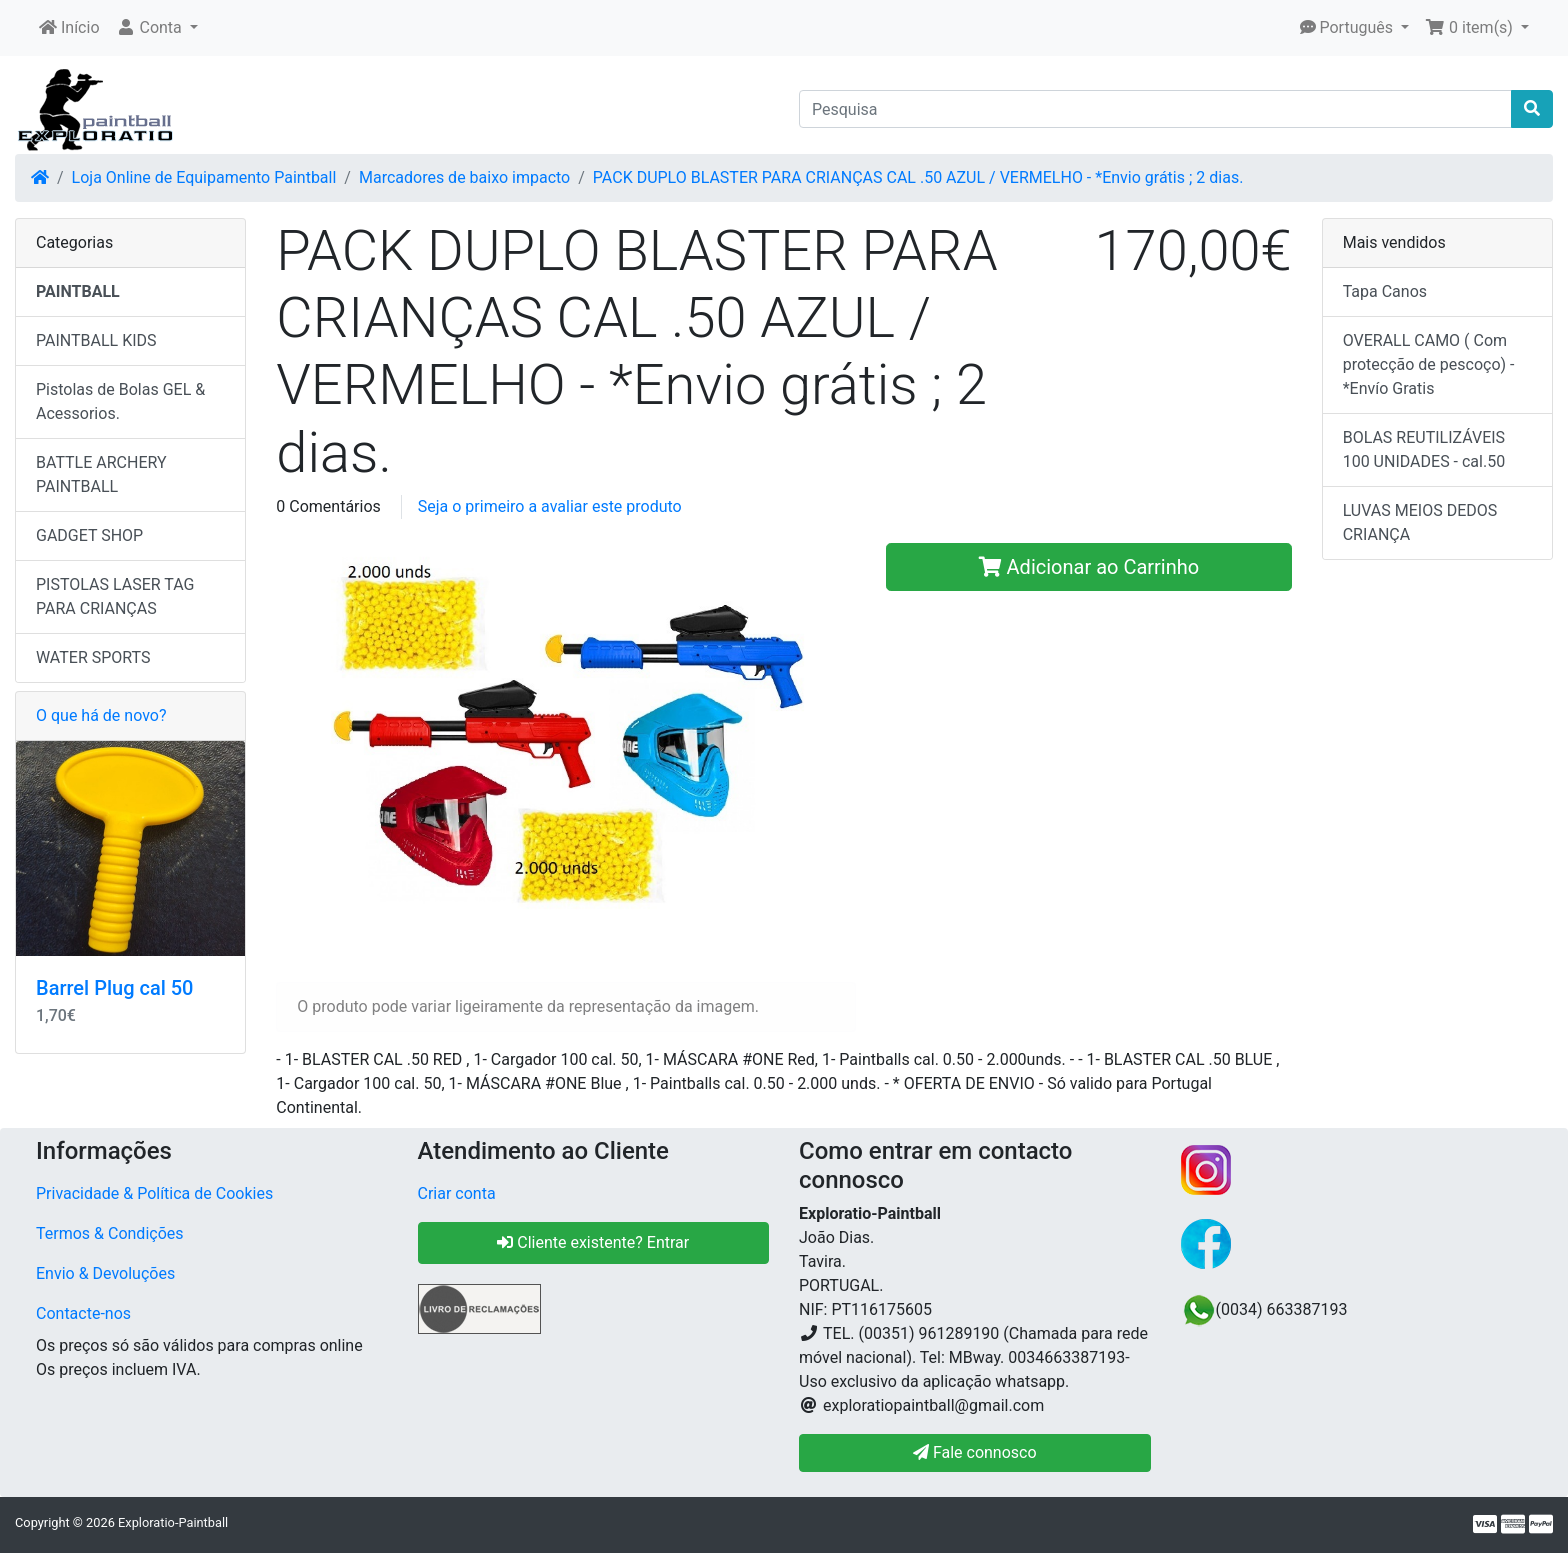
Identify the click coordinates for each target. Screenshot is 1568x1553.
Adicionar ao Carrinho (1089, 567)
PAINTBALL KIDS (96, 340)
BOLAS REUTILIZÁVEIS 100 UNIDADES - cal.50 (1424, 449)
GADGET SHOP (89, 535)
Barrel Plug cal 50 (114, 988)
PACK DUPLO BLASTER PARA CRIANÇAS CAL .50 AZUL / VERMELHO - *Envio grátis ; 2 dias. (918, 177)
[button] (157, 28)
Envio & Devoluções (105, 1273)
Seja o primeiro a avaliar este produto (550, 506)
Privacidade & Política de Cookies (154, 1193)
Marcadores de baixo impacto (464, 177)
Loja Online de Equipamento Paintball (204, 177)
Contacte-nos (83, 1313)
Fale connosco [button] (975, 1452)
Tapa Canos (1385, 291)
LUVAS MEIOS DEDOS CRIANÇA (1420, 522)
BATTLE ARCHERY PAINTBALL (101, 474)
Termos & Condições (110, 1233)
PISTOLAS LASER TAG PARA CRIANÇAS (115, 596)
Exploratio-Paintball (173, 1522)
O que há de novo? (101, 715)
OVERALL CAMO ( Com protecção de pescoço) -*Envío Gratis (1429, 364)
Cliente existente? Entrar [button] (593, 1242)
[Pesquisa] (1155, 109)
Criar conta (457, 1193)
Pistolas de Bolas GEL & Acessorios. (120, 401)
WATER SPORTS (93, 657)
